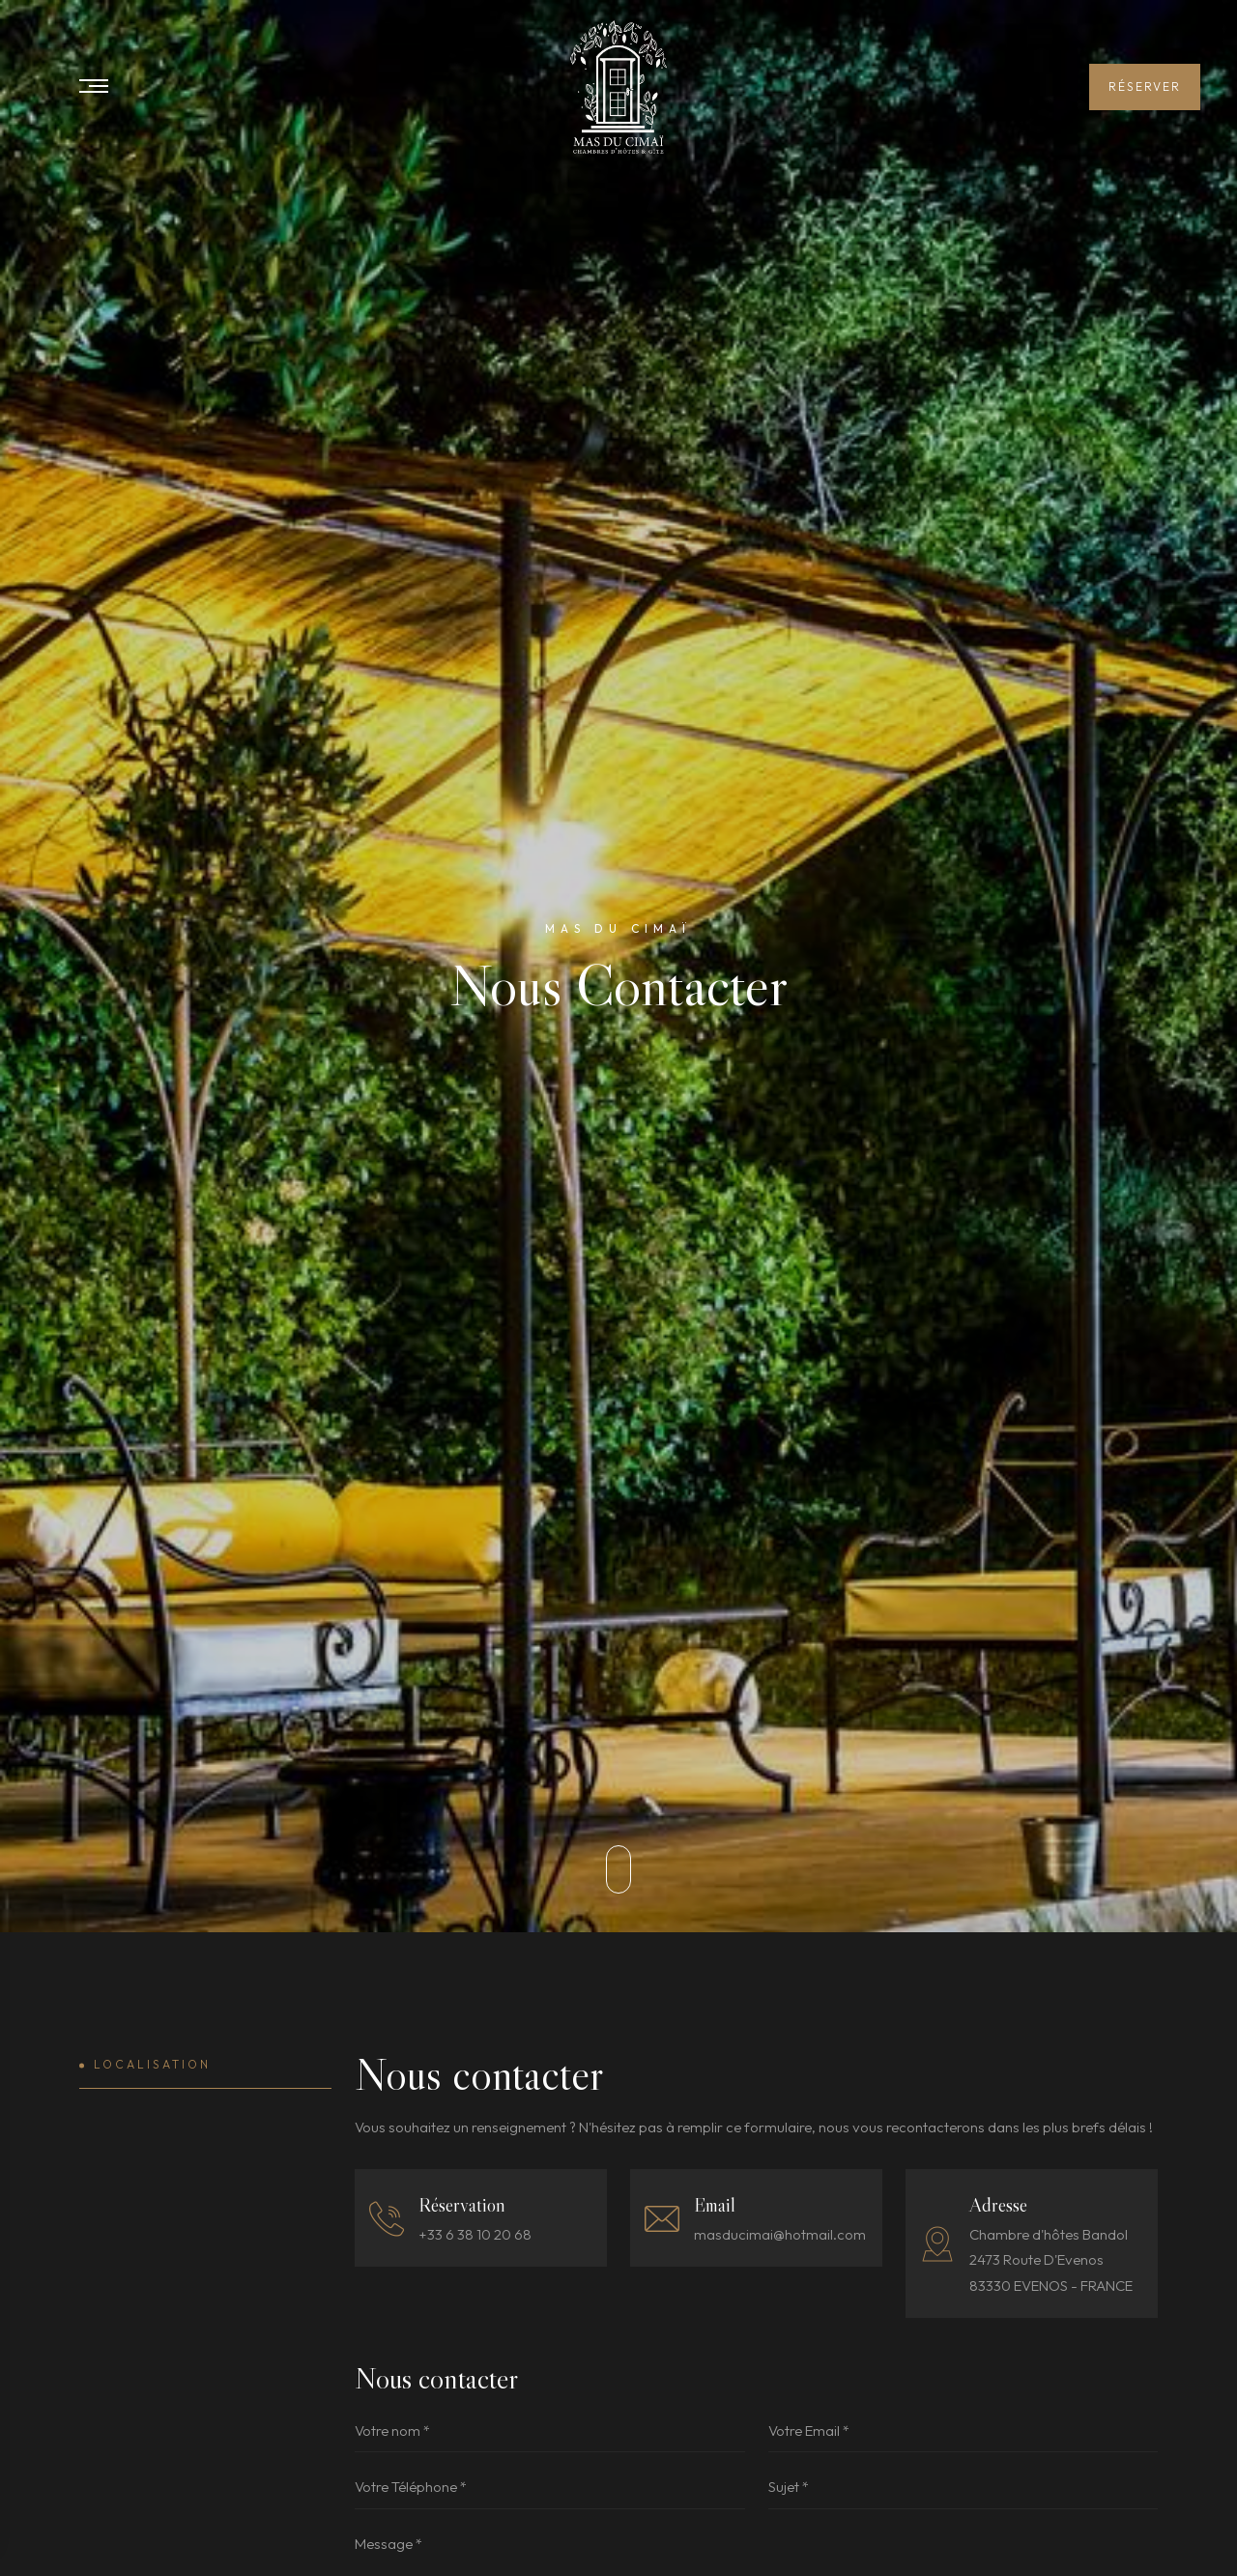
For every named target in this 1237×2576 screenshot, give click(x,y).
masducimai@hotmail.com (780, 2234)
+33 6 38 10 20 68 (475, 2234)
